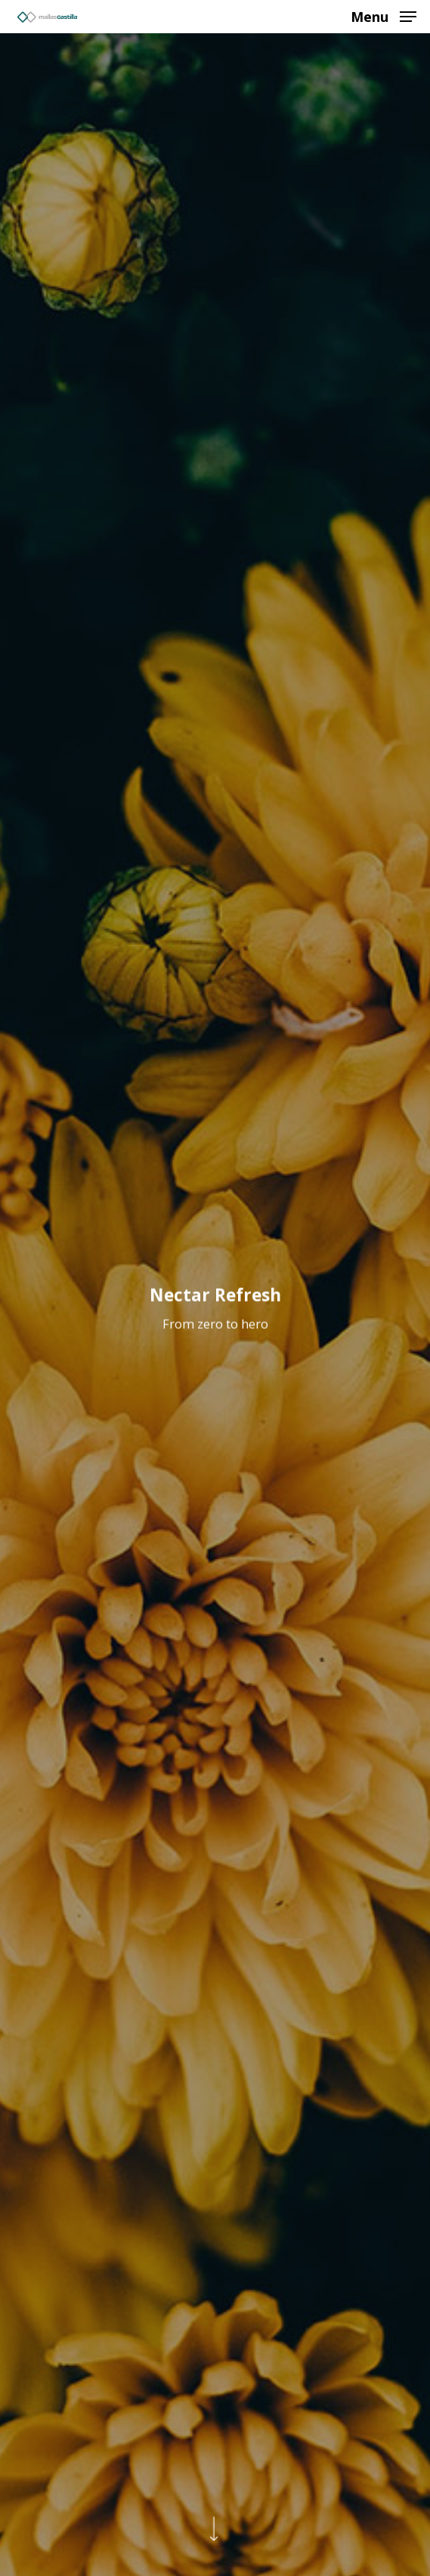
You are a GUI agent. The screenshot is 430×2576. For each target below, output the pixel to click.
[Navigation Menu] (383, 15)
